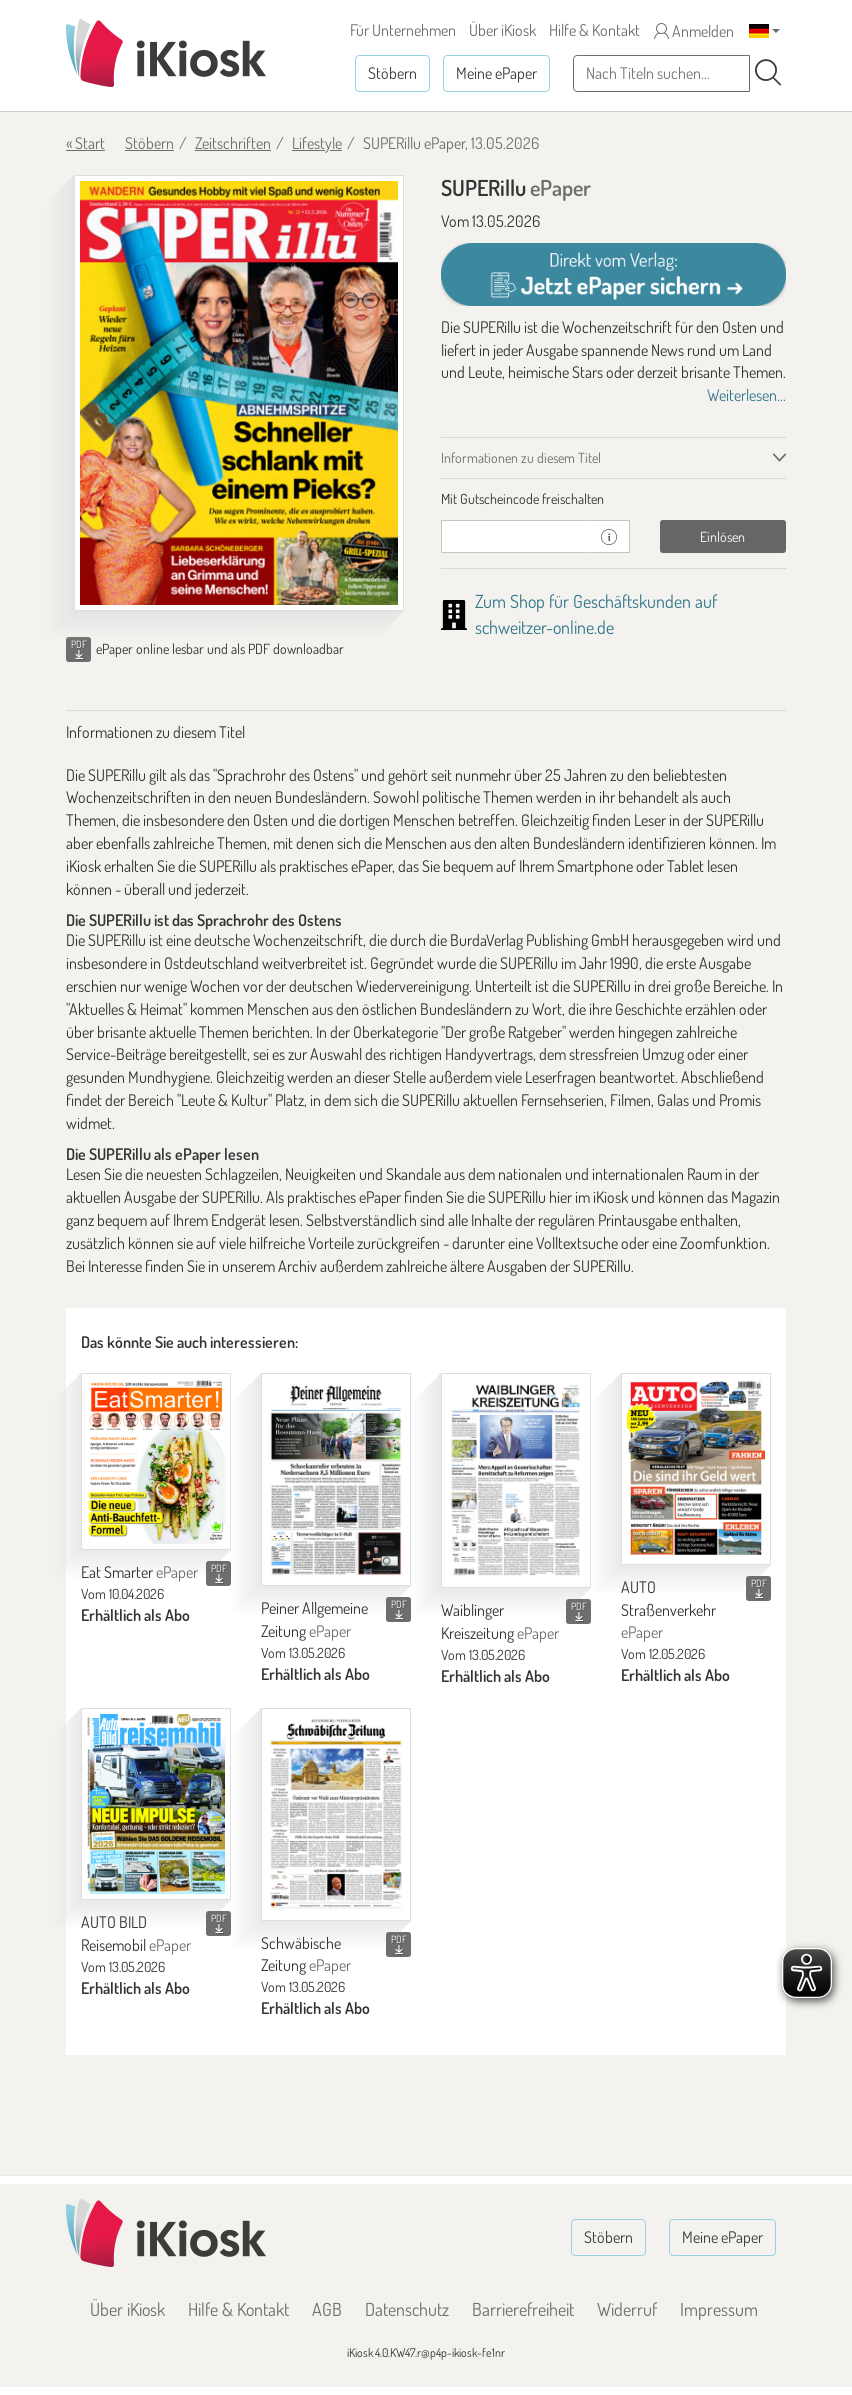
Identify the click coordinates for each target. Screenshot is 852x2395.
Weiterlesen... (746, 395)
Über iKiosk (502, 30)
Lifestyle (317, 143)
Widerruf (627, 2309)
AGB (327, 2309)
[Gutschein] (515, 536)
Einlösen (722, 536)
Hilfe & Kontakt (594, 30)
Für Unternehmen (403, 30)
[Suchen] (768, 73)
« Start (85, 143)
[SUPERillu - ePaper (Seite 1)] (239, 393)
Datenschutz (407, 2309)
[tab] (613, 499)
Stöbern (392, 73)
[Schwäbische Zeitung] (336, 1814)
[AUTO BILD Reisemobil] (156, 1804)
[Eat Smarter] (156, 1461)
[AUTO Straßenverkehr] (696, 1469)
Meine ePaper (496, 73)
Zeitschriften (233, 143)
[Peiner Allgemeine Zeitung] (336, 1479)
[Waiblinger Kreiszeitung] (516, 1480)
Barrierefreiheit (523, 2309)
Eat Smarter (139, 1572)
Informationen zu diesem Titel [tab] (521, 457)
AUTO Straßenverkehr (668, 1610)
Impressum (719, 2309)
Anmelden (694, 31)
